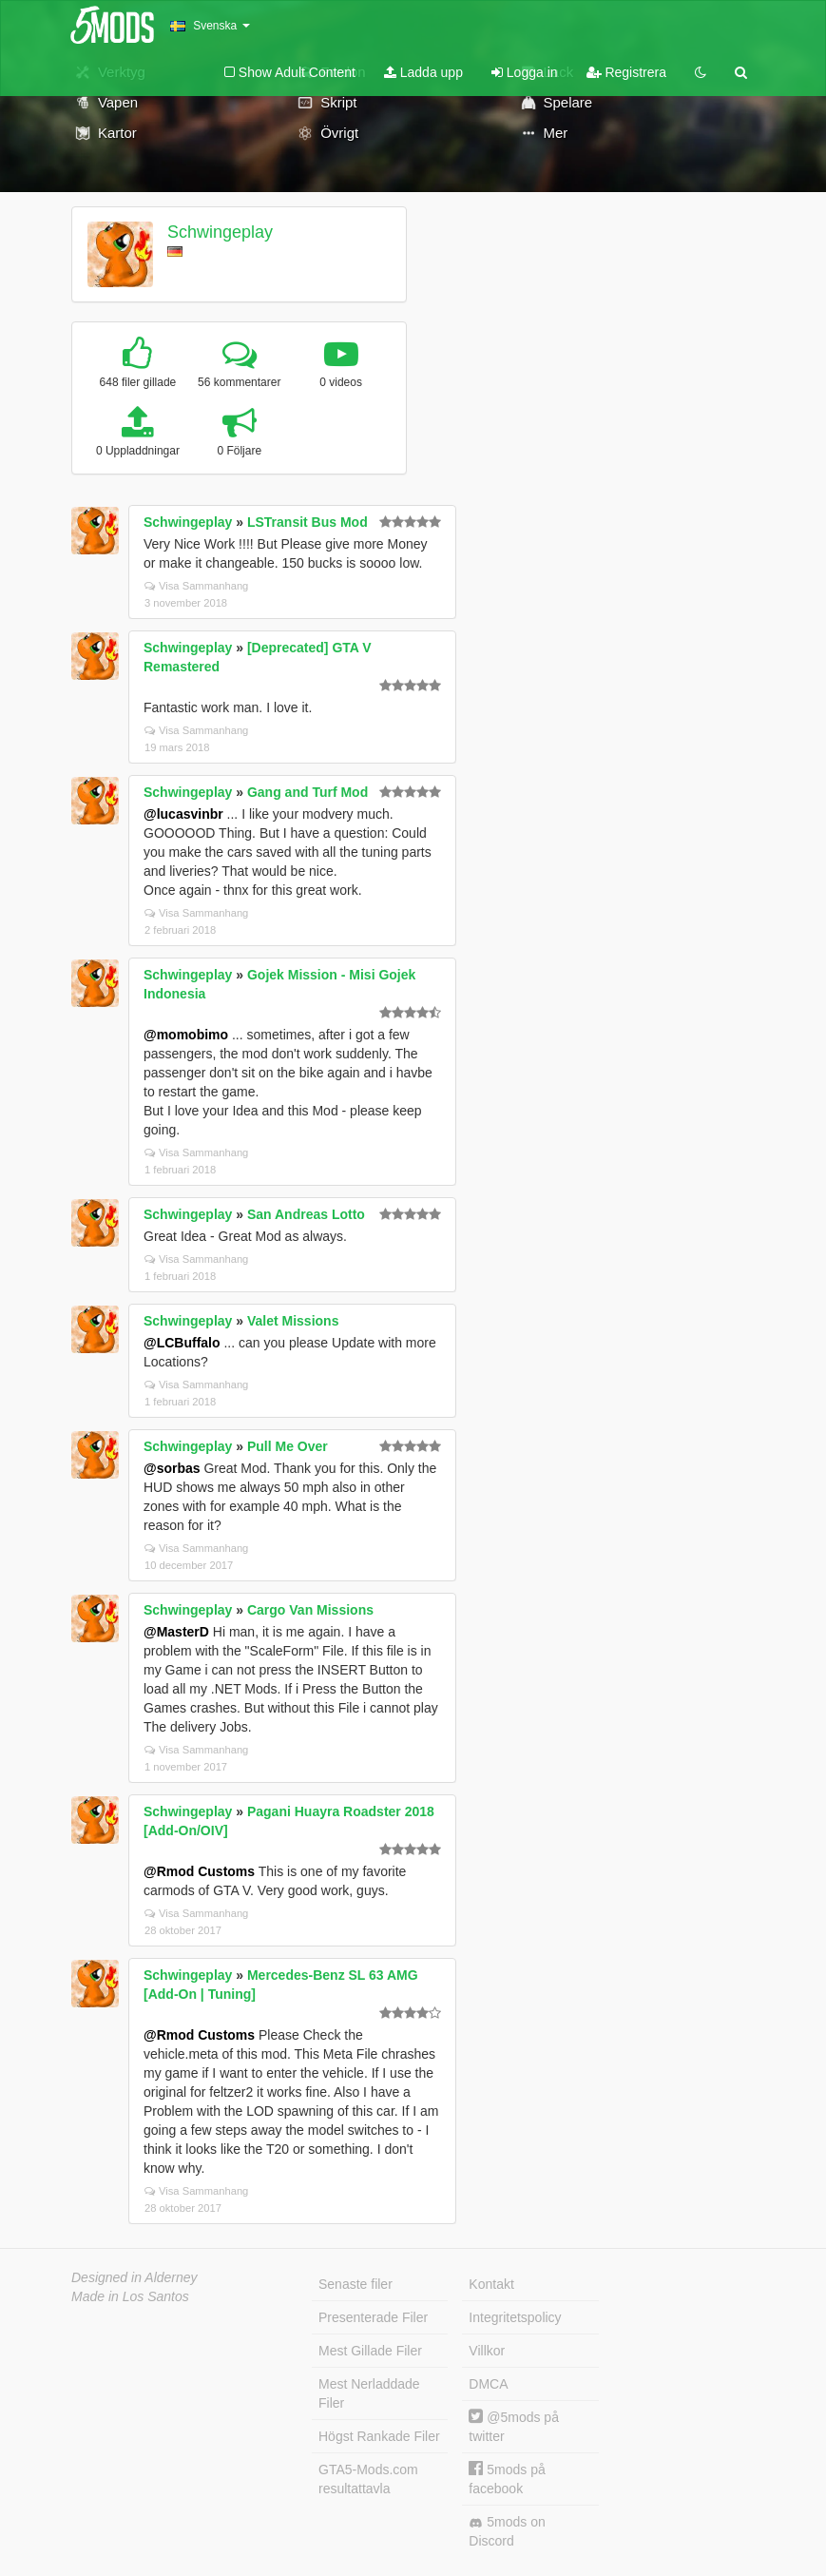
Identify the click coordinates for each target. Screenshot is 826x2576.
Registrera (626, 72)
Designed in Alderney (134, 2277)
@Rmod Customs (199, 1871)
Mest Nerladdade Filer (369, 2393)
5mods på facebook (507, 2478)
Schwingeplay (220, 232)
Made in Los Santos (130, 2296)
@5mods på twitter (514, 2426)
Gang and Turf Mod (307, 792)
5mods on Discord (507, 2531)
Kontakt (491, 2284)
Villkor (487, 2350)
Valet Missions (292, 1320)
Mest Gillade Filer (370, 2350)
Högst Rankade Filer (379, 2436)
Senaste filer (355, 2284)
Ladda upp (423, 72)
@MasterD (176, 1631)
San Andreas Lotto (306, 1214)
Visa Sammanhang (196, 585)
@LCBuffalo (182, 1342)
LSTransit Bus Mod (307, 522)
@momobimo (186, 1034)
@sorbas (172, 1468)
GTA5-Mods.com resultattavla (368, 2479)
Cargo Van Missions (310, 1609)
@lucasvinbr (183, 814)
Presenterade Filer (373, 2317)
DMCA (488, 2384)
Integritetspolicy (515, 2317)
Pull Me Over (287, 1446)
